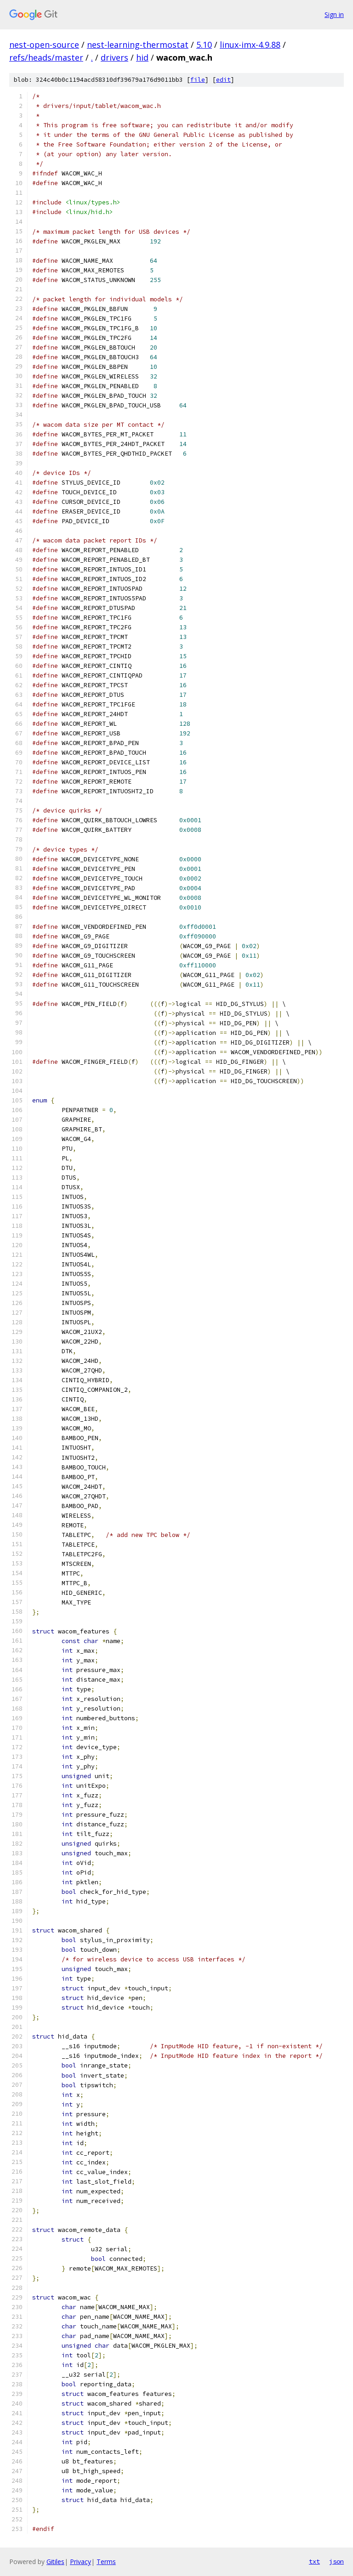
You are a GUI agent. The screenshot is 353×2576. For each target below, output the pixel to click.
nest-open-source (44, 44)
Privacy (80, 2561)
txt (314, 2561)
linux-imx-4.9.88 (250, 44)
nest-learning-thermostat (137, 44)
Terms (106, 2561)
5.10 (204, 44)
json (336, 2561)
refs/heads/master (46, 57)
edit (223, 80)
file (197, 80)
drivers (114, 57)
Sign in (334, 14)
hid (142, 57)
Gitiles (55, 2561)
